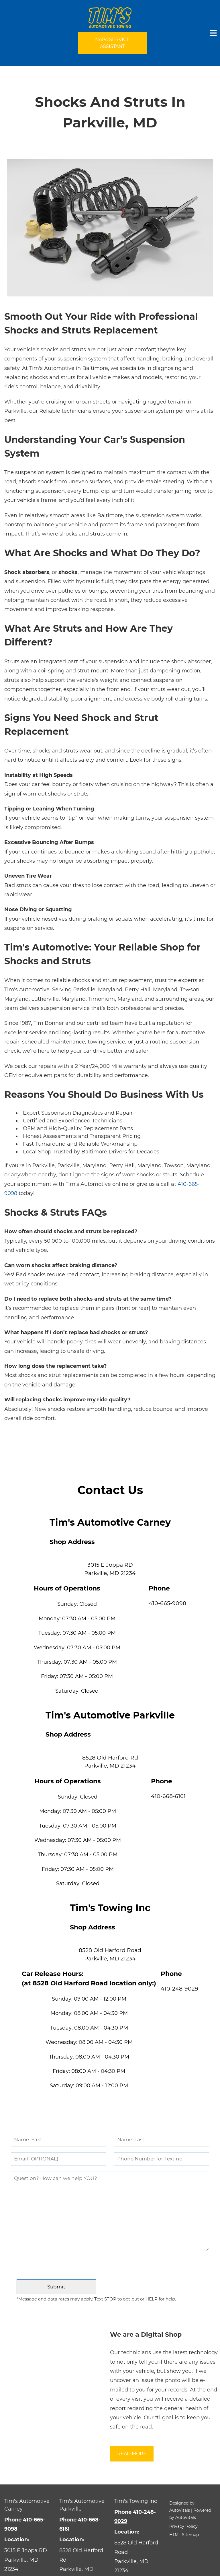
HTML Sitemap (184, 2534)
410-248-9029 (179, 1988)
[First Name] (58, 2140)
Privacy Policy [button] (183, 2526)
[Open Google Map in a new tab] (27, 2560)
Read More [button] (131, 2453)
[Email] (58, 2159)
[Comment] (110, 2211)
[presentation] (110, 2268)
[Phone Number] (161, 2159)
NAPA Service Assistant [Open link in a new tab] (112, 43)
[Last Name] (161, 2140)
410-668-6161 (168, 1796)
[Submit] (56, 2286)
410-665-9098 (167, 1603)
